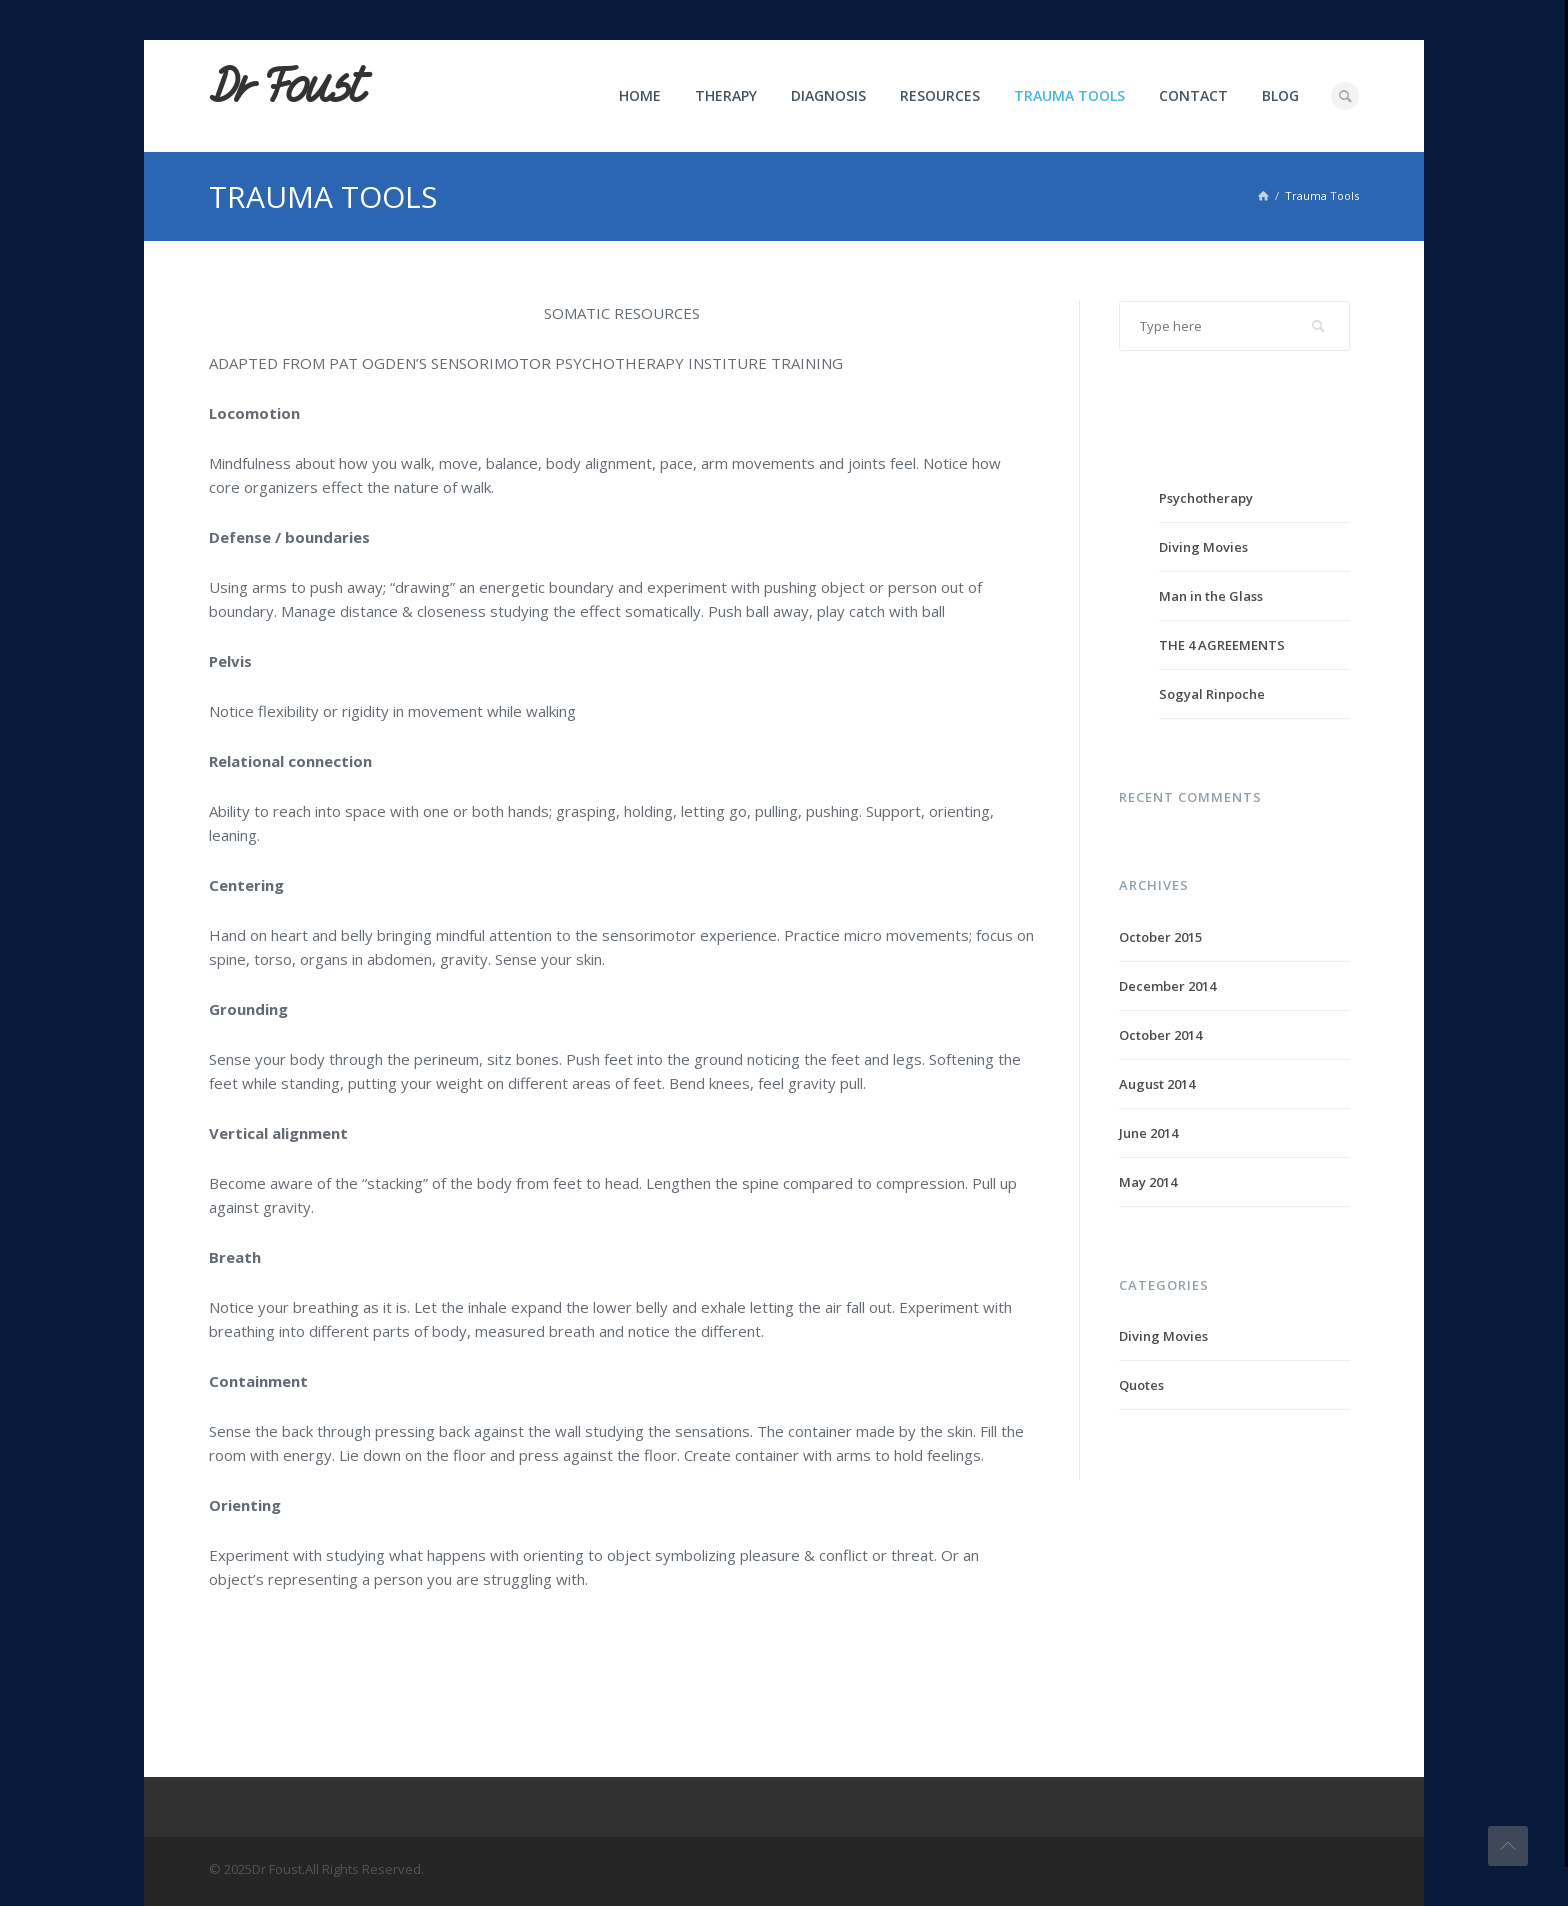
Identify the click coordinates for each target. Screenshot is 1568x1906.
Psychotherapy (1206, 498)
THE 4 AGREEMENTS (1222, 645)
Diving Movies (1203, 547)
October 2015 (1160, 937)
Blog (1280, 95)
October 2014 (1160, 1035)
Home (640, 95)
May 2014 (1148, 1182)
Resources (940, 95)
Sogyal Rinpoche (1212, 694)
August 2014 (1157, 1084)
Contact (1193, 95)
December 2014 (1167, 986)
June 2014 (1148, 1133)
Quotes (1141, 1385)
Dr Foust (286, 87)
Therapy (726, 95)
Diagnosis (828, 95)
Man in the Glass (1211, 596)
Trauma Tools (1069, 95)
